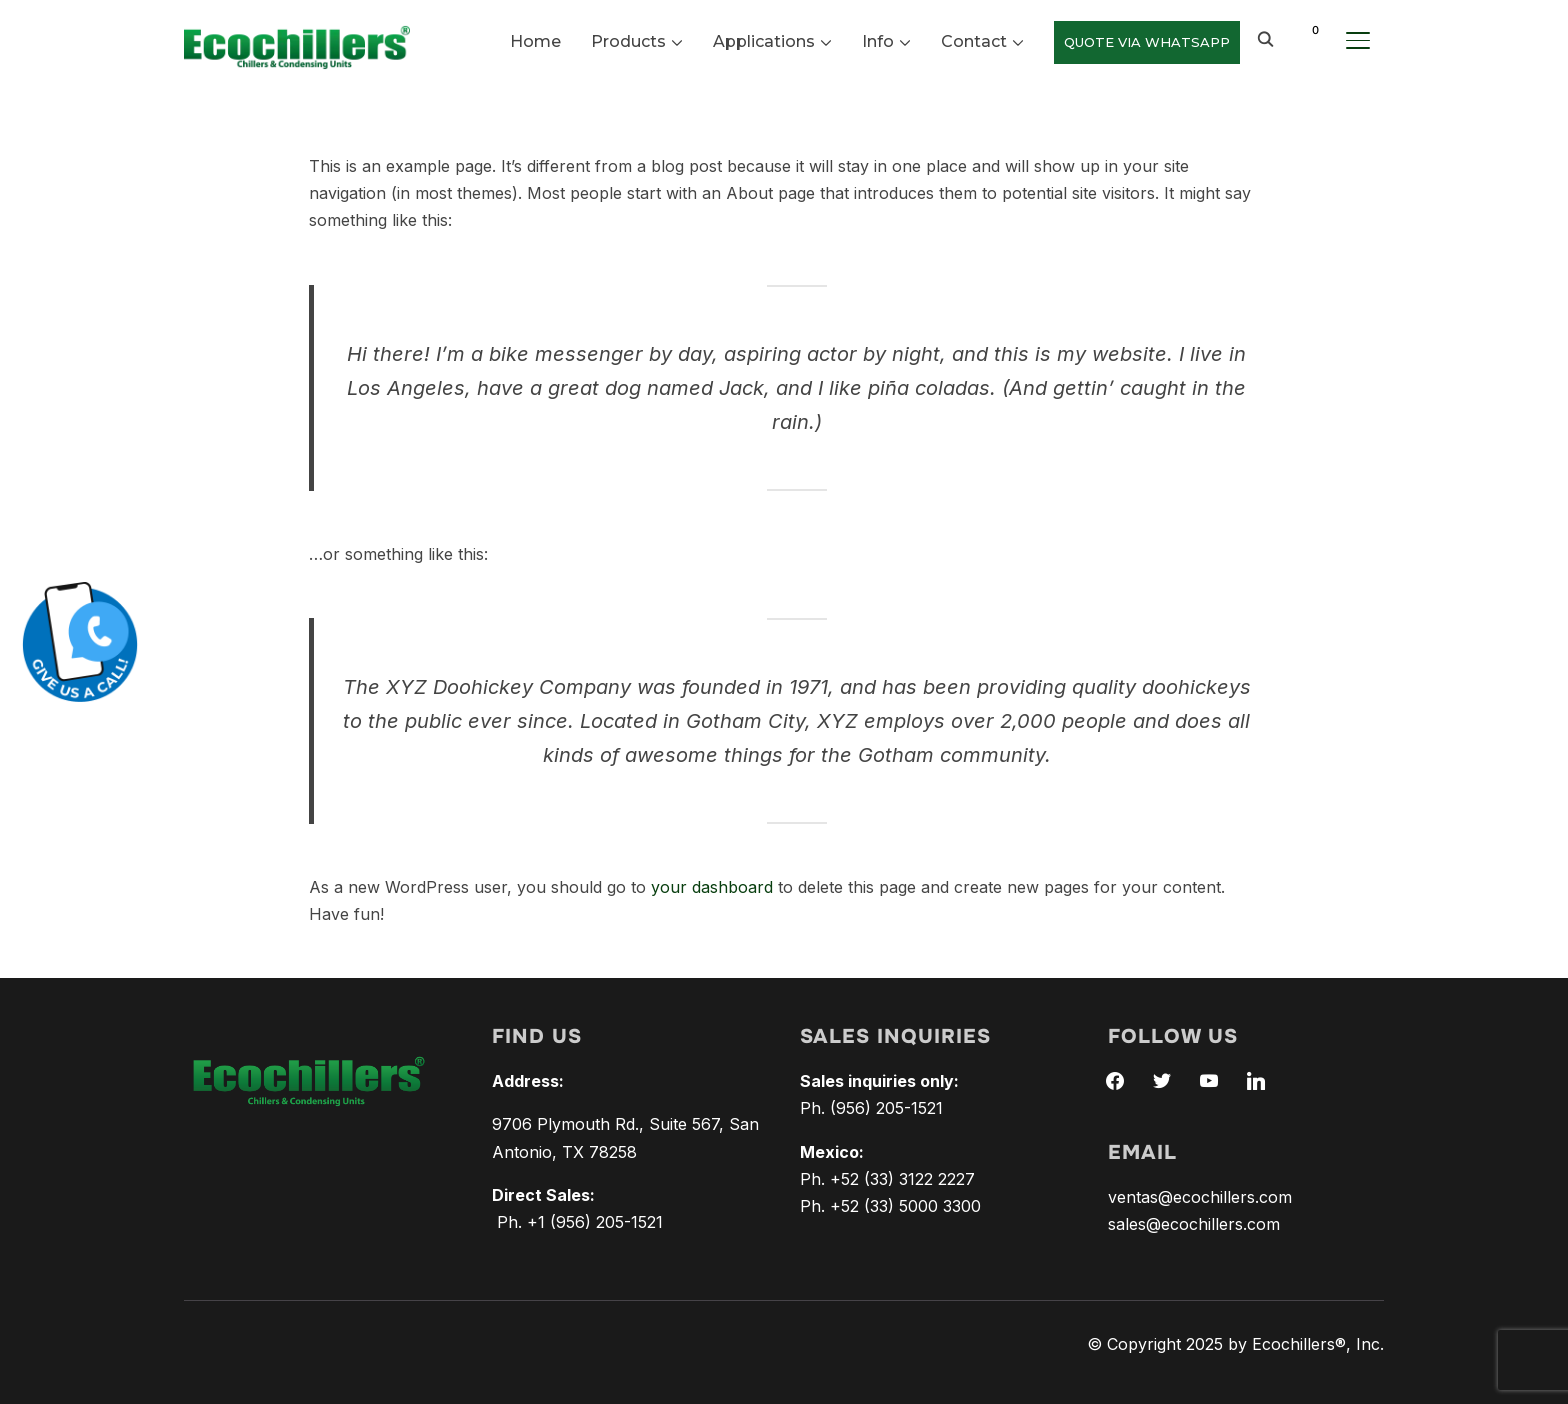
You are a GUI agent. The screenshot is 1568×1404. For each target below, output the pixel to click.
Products (628, 41)
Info (878, 41)
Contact (974, 41)
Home (535, 41)
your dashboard (712, 887)
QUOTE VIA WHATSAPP (1147, 42)
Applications (764, 41)
